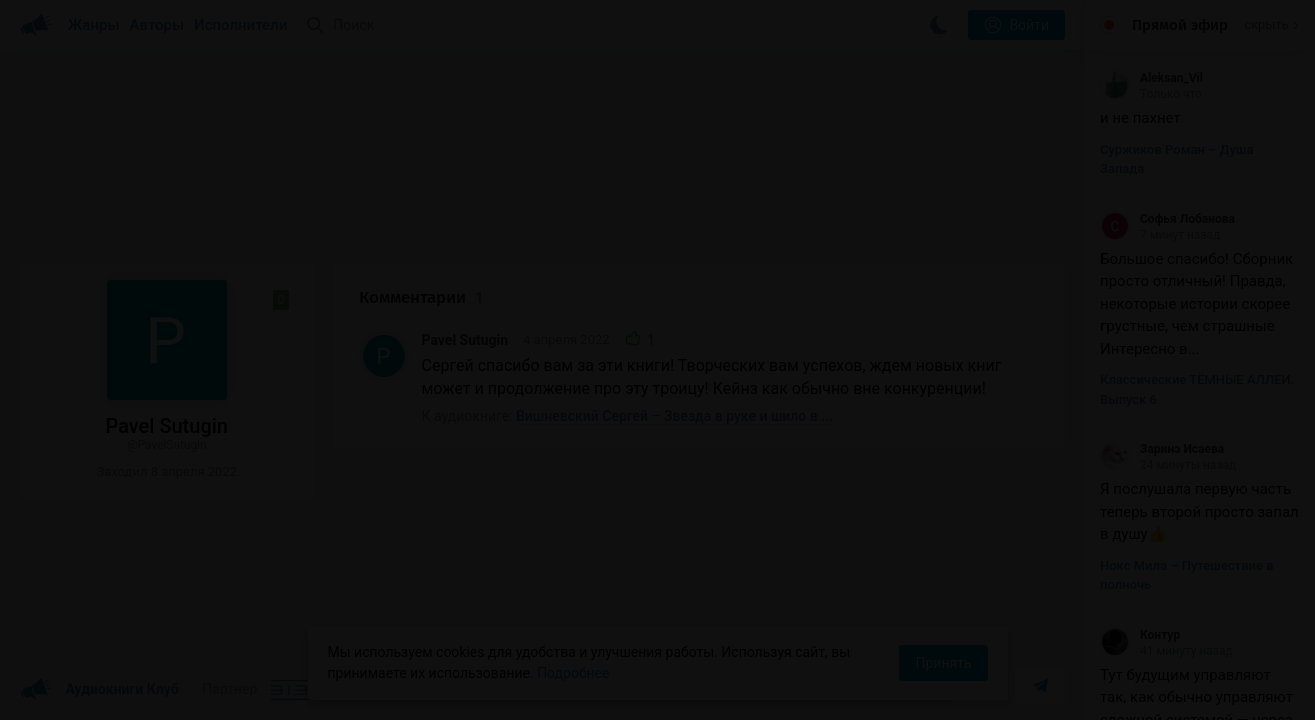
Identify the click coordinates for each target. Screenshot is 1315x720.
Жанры (94, 25)
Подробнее (573, 673)
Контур (1140, 635)
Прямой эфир (1180, 25)
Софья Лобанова (1167, 219)
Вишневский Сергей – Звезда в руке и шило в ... (674, 416)
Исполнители (240, 25)
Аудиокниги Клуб (99, 690)
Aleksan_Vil (1151, 78)
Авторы (157, 25)
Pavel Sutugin (465, 340)
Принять (943, 663)
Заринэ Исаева (1162, 449)
